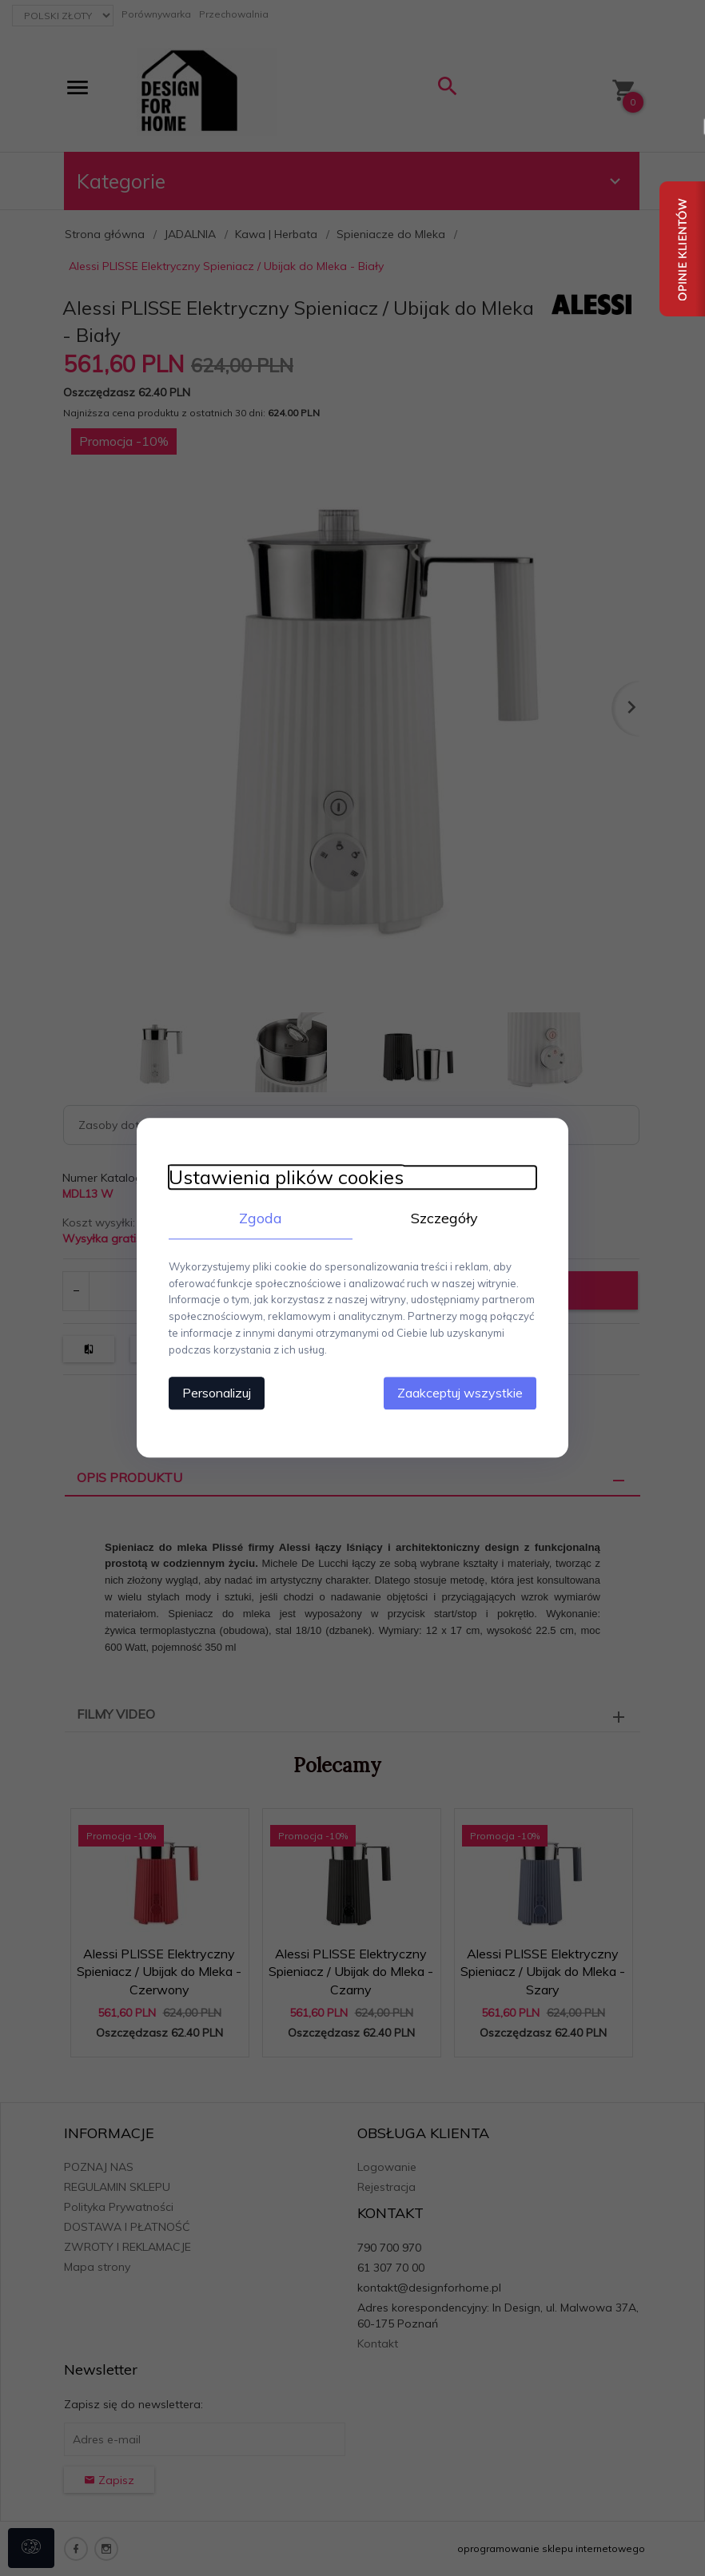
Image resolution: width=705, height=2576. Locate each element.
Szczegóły (444, 1218)
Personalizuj (216, 1393)
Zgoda (260, 1218)
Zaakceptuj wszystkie (460, 1393)
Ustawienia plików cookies (286, 1177)
